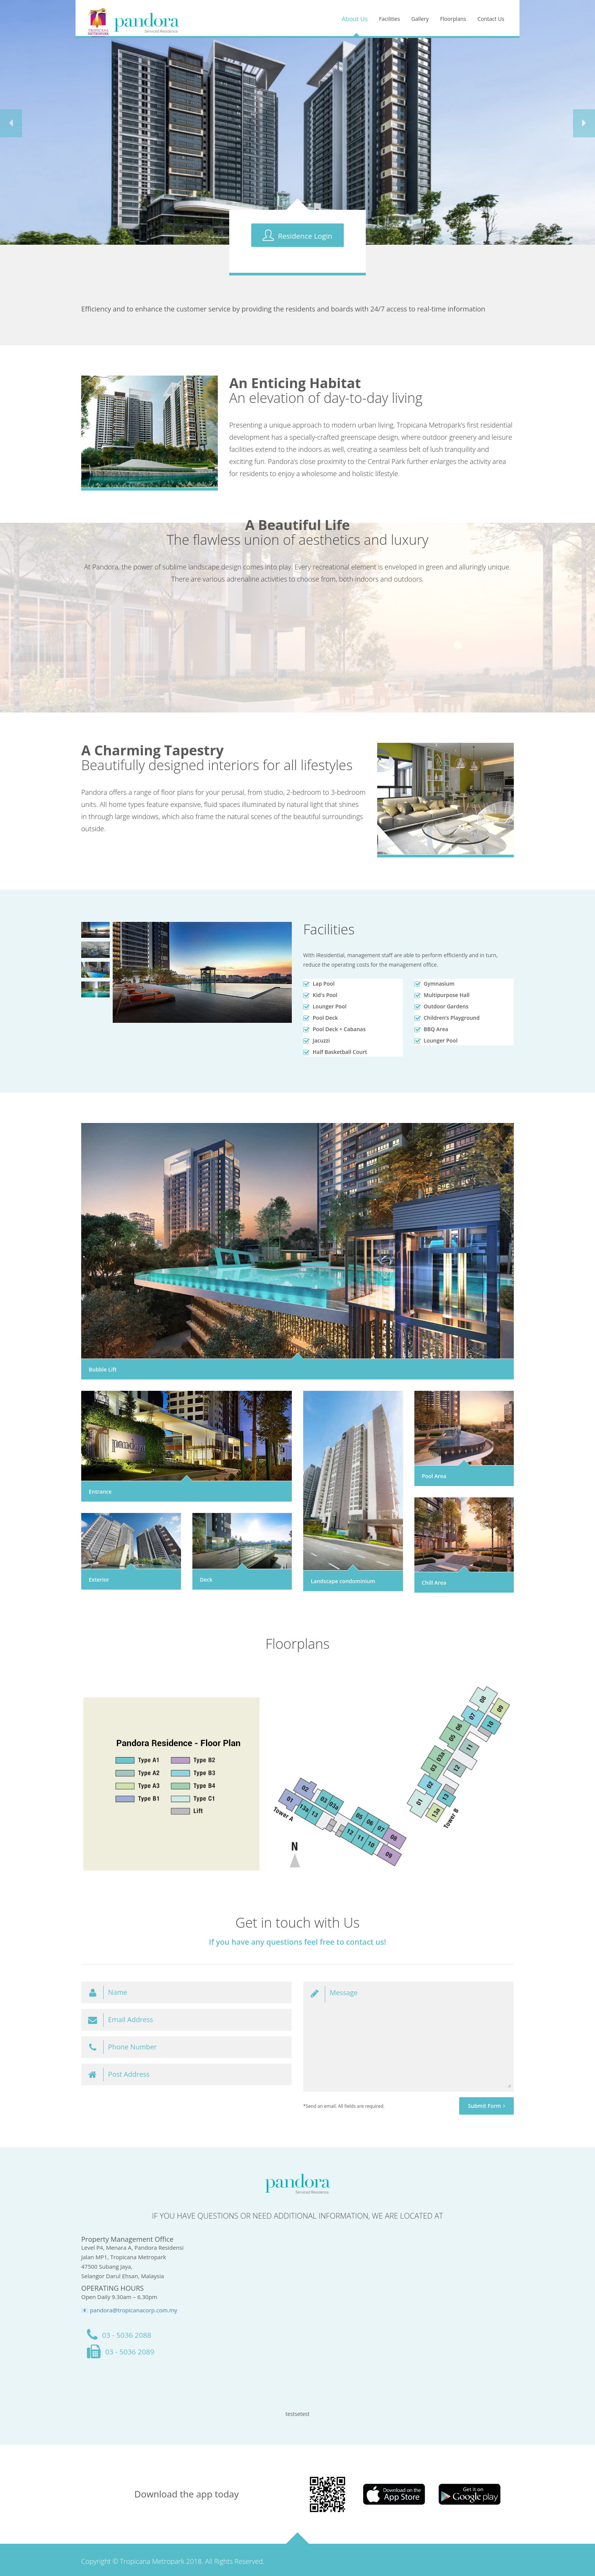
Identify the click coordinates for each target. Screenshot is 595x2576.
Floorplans (453, 18)
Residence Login (297, 235)
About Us (355, 19)
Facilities (389, 18)
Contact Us (490, 18)
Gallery (420, 18)
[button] (11, 123)
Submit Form (486, 2105)
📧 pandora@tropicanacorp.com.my (129, 2310)
